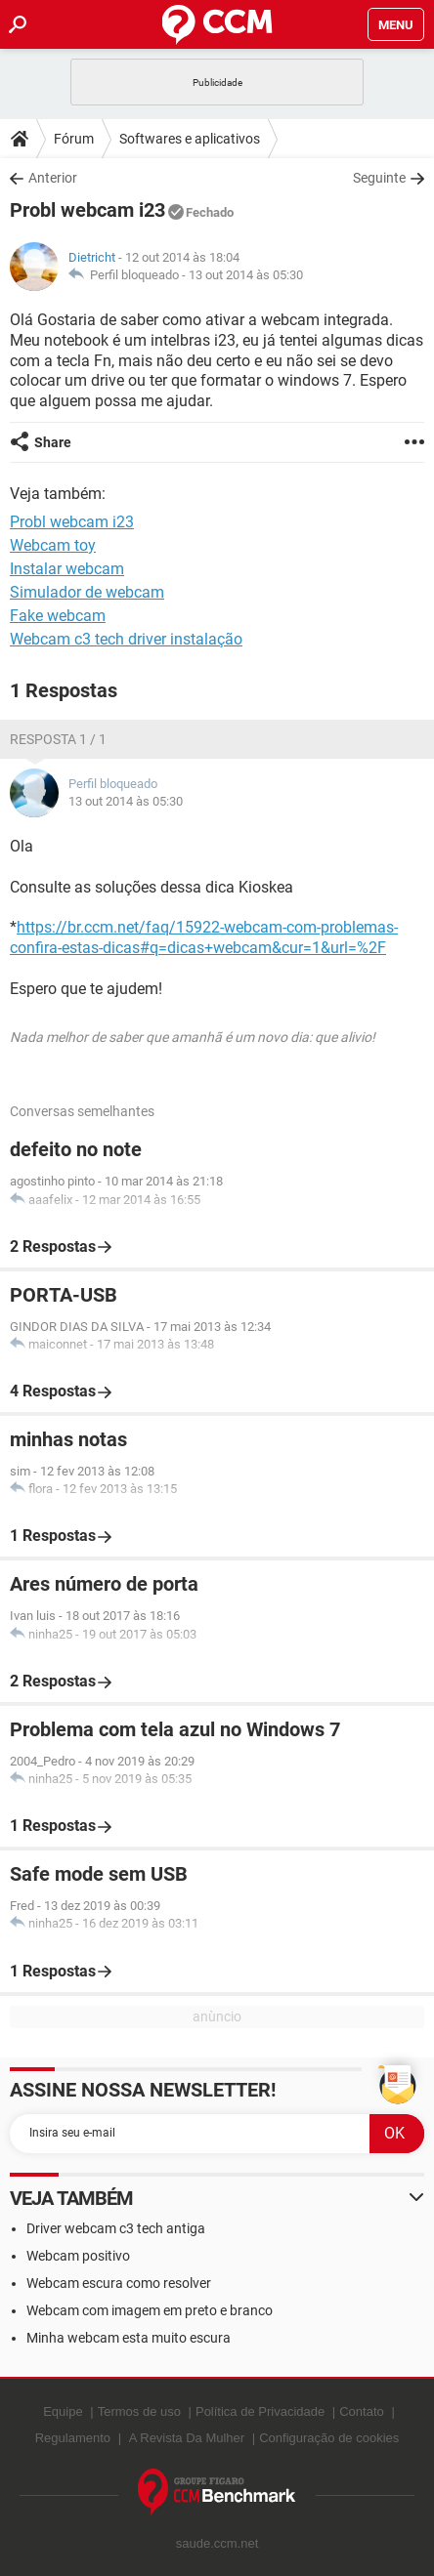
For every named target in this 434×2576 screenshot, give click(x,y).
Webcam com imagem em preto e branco (149, 2310)
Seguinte (379, 178)
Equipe (62, 2411)
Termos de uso (139, 2411)
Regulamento (72, 2438)
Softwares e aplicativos (189, 138)
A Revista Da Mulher (187, 2438)
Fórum (74, 138)
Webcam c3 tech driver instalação (126, 639)
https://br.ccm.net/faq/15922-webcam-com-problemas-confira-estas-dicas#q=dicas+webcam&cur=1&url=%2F (204, 937)
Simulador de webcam (87, 592)
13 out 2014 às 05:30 (246, 275)
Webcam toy (53, 545)
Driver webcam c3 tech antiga (115, 2228)
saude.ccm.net (217, 2543)
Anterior (52, 178)
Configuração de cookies (329, 2438)
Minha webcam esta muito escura (128, 2338)
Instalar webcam (67, 569)
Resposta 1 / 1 (58, 739)
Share (52, 442)
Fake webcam (58, 615)
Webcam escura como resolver (118, 2283)
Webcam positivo (78, 2256)
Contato (361, 2411)
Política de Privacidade (260, 2411)
